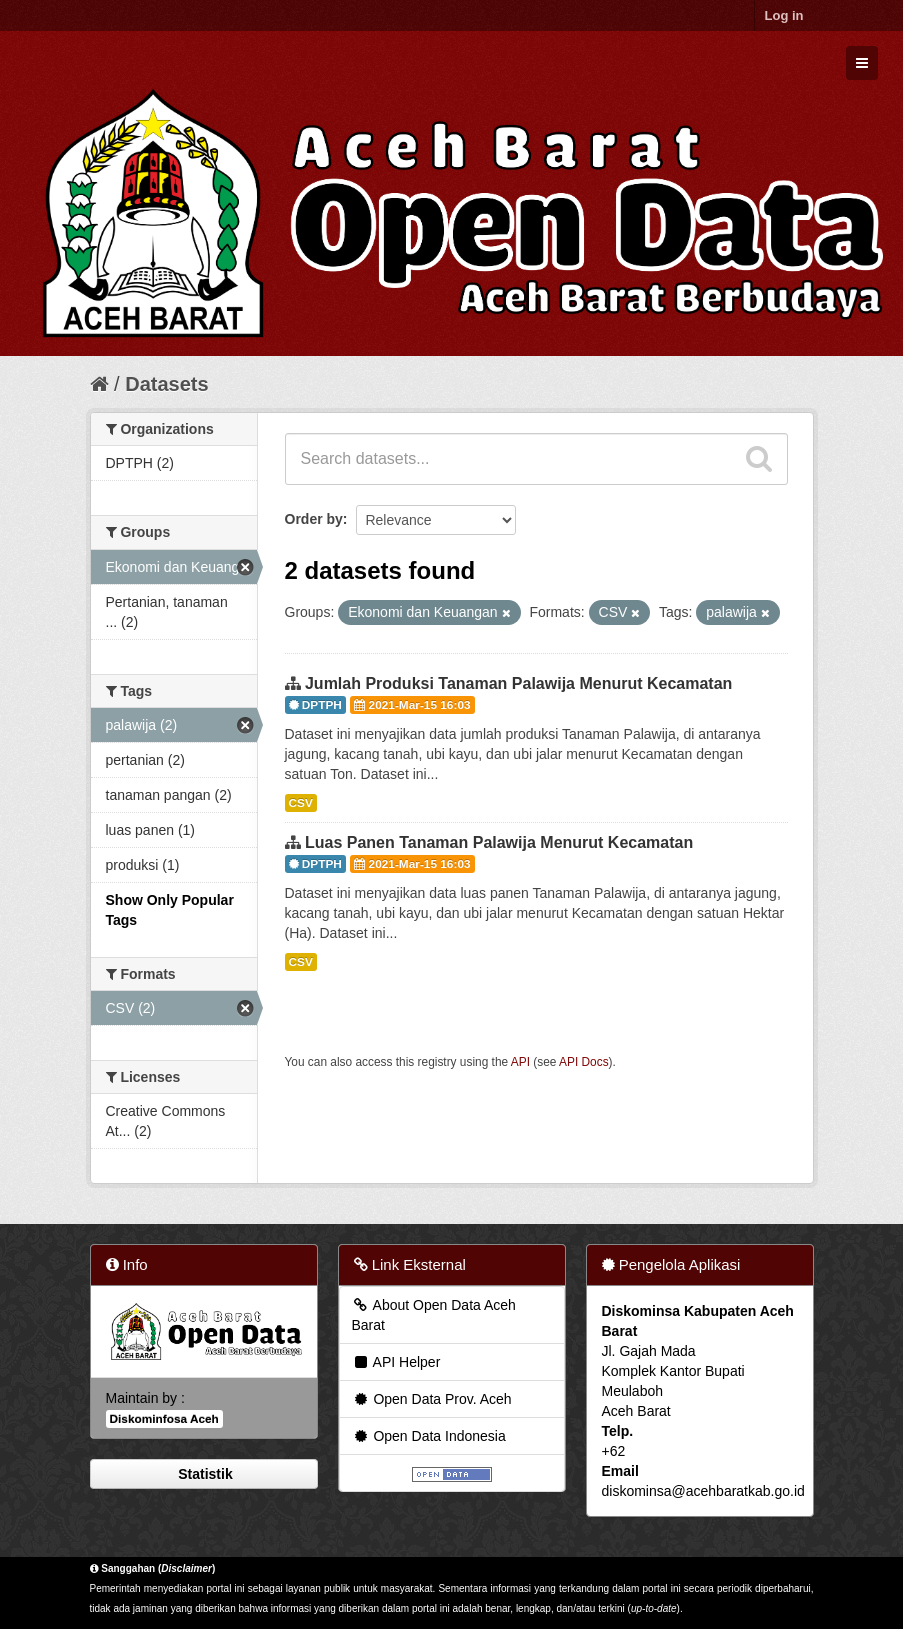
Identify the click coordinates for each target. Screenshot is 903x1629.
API (520, 1062)
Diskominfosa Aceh (164, 1419)
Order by (314, 519)
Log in (784, 15)
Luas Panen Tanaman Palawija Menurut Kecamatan (499, 842)
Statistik (203, 1474)
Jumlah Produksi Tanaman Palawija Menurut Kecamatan (518, 683)
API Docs (584, 1062)
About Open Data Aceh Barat (434, 1315)
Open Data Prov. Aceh (432, 1399)
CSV (301, 803)
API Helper (396, 1362)
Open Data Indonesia (429, 1436)
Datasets (166, 384)
